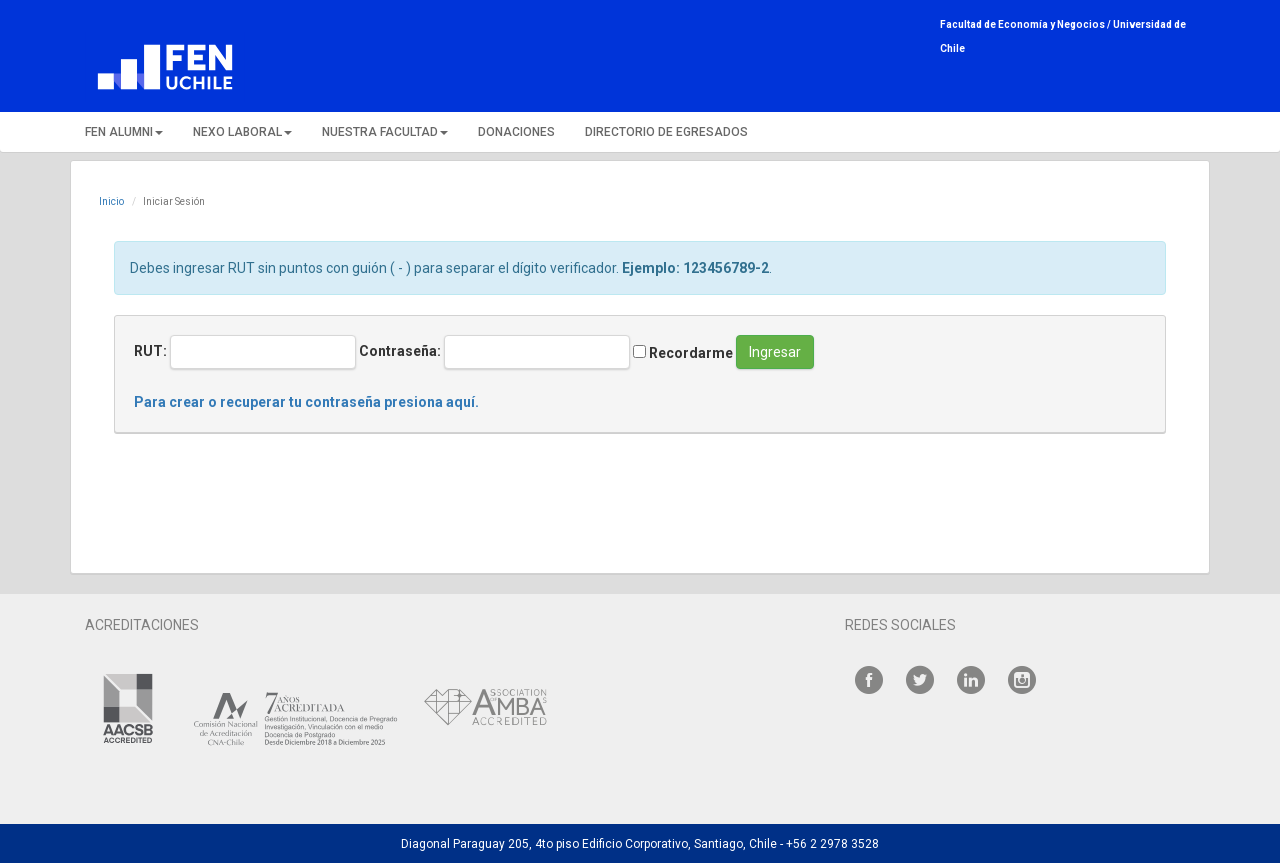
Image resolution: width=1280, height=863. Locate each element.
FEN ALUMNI (124, 132)
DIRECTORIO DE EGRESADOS (666, 132)
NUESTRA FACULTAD (385, 132)
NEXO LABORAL (242, 132)
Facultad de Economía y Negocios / (1026, 24)
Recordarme (683, 353)
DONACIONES (516, 132)
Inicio (111, 201)
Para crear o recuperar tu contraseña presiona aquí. (306, 402)
